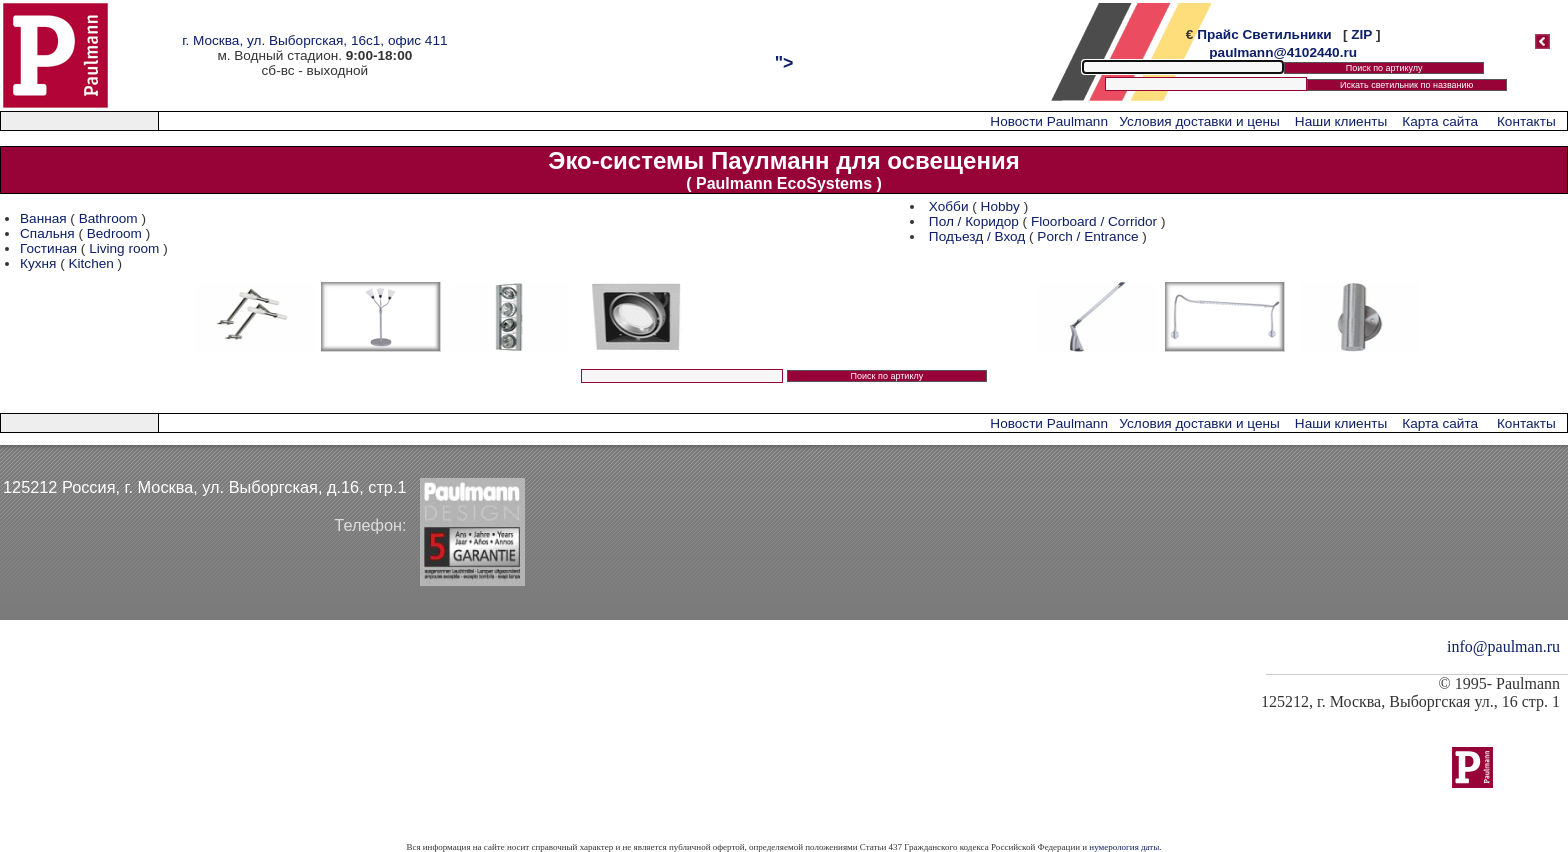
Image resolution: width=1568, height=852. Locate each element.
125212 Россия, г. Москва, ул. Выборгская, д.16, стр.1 (205, 487)
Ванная (43, 218)
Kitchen (90, 263)
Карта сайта (1440, 121)
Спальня (47, 233)
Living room (124, 248)
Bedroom (114, 233)
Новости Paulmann (1049, 121)
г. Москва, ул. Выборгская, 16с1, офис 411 (314, 40)
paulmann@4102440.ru (1283, 52)
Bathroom (108, 218)
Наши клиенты (1341, 121)
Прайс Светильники (1264, 34)
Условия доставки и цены (1199, 121)
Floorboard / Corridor (1094, 221)
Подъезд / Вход (977, 236)
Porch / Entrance (1087, 236)
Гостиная (50, 248)
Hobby (1000, 206)
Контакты (1526, 121)
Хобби (949, 206)
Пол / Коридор (974, 221)
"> (784, 63)
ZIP (1361, 34)
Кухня (38, 263)
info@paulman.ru (1503, 646)
